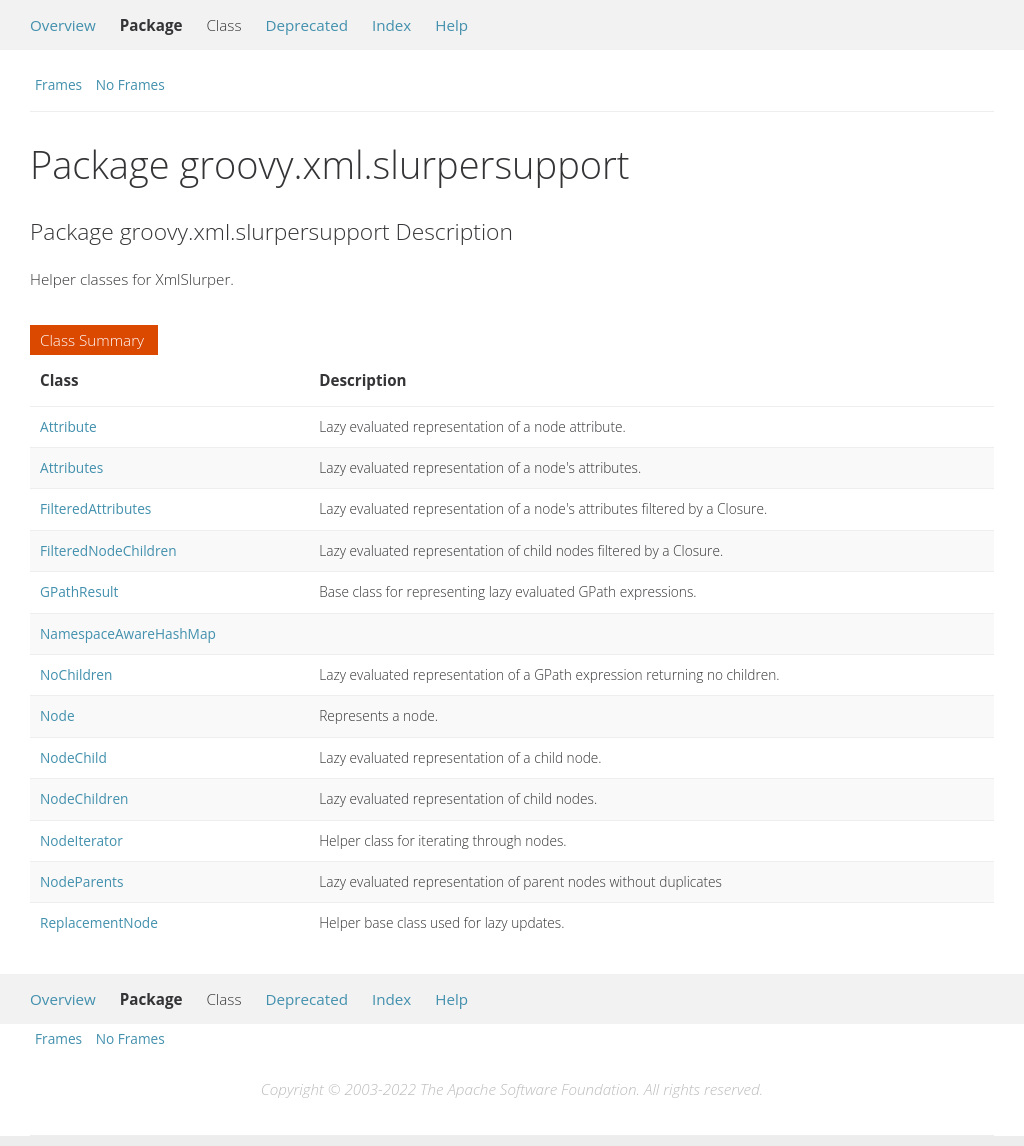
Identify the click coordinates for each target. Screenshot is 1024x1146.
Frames (58, 84)
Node (57, 715)
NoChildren (76, 674)
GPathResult (79, 591)
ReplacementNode (99, 922)
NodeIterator (81, 840)
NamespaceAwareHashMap (128, 633)
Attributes (71, 467)
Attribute (68, 426)
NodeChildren (84, 798)
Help (451, 25)
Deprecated (306, 25)
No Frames (130, 84)
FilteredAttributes (95, 508)
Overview (63, 25)
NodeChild (73, 757)
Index (391, 25)
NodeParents (81, 881)
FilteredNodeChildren (108, 550)
